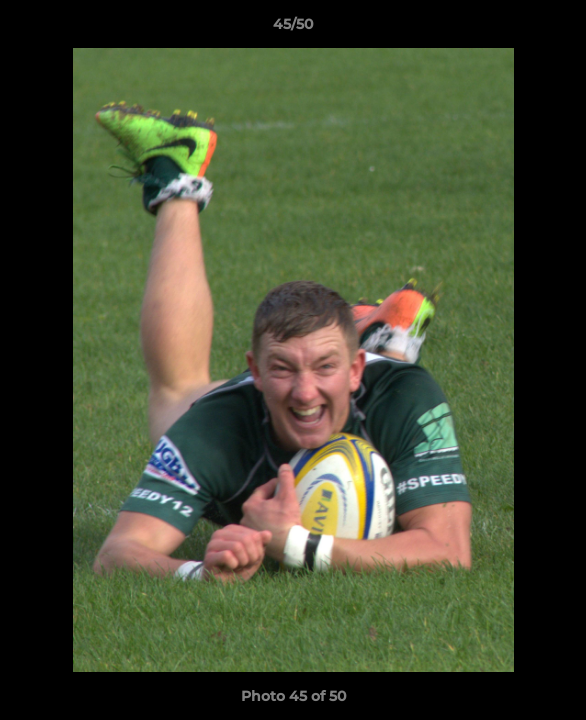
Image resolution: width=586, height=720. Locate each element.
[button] (562, 29)
